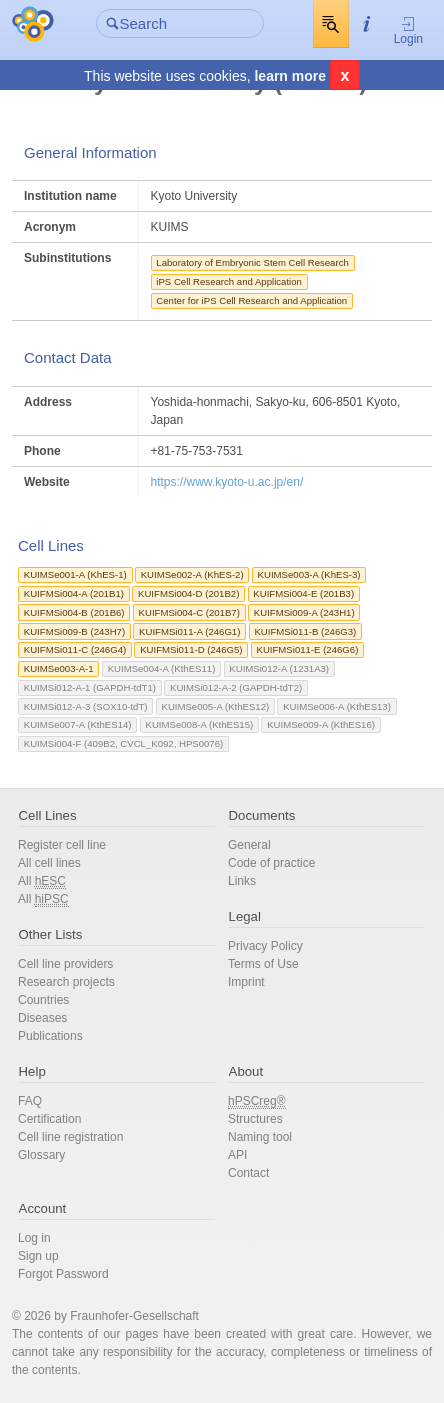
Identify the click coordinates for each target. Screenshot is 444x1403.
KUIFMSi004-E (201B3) (303, 593)
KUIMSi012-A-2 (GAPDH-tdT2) (236, 687)
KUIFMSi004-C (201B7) (189, 612)
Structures (255, 1119)
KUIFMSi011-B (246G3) (305, 631)
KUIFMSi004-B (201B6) (74, 612)
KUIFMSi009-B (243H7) (74, 631)
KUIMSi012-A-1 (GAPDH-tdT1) (90, 687)
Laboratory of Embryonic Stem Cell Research (252, 262)
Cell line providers (65, 964)
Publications (50, 1036)
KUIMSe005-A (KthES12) (215, 706)
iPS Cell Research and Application (229, 281)
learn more (290, 76)
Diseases (42, 1018)
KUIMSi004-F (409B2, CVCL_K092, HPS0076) (123, 743)
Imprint (246, 982)
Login (408, 30)
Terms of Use (263, 964)
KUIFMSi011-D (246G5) (191, 649)
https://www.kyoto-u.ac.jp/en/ (227, 482)
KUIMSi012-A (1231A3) (279, 668)
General (249, 845)
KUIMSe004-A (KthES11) (162, 668)
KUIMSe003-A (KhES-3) (309, 574)
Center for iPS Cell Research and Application (251, 300)
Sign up (38, 1256)
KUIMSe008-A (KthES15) (200, 724)
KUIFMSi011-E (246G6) (308, 649)
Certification (49, 1119)
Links (242, 881)
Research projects (66, 982)
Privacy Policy (265, 946)
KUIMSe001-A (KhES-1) (75, 574)
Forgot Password (63, 1274)
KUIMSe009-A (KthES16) (321, 724)
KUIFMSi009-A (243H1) (304, 612)
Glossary (41, 1155)
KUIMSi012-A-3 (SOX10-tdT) (86, 706)
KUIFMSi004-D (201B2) (188, 593)
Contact (248, 1173)
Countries (43, 1000)
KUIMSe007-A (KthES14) (78, 724)
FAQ (30, 1101)
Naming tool (260, 1137)
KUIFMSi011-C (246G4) (75, 649)
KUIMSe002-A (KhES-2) (192, 574)
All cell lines (49, 863)
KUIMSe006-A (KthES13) (337, 706)
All (42, 881)
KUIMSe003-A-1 (59, 668)
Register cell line (62, 845)
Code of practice (271, 863)
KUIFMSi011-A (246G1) (189, 631)
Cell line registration (70, 1137)
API (237, 1155)
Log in (34, 1238)
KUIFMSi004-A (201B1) (74, 593)
